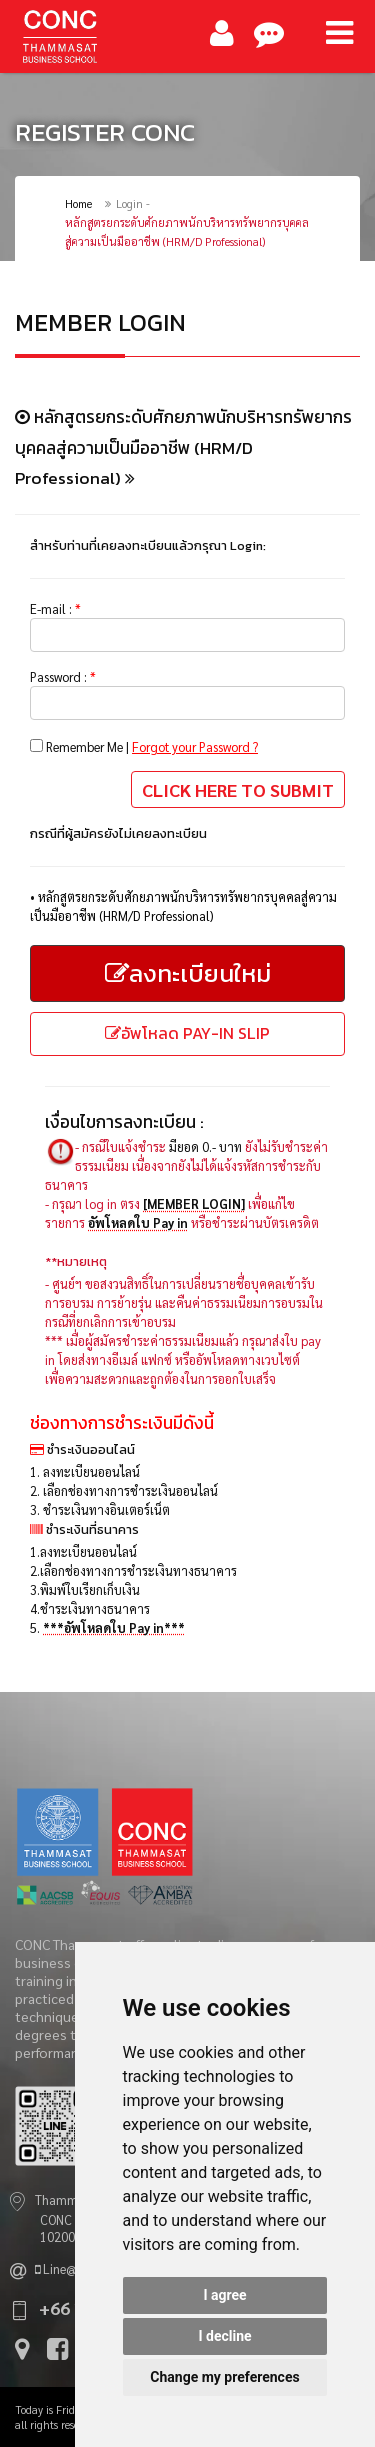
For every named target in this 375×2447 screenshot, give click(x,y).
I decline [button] (224, 2336)
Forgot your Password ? (195, 746)
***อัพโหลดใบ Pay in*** (114, 1627)
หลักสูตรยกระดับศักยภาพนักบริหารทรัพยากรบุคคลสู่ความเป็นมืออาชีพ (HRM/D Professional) (187, 232)
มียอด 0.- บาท (205, 1146)
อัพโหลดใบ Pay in (138, 1222)
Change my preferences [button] (224, 2377)
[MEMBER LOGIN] (194, 1203)
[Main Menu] (339, 33)
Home (78, 203)
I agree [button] (224, 2295)
